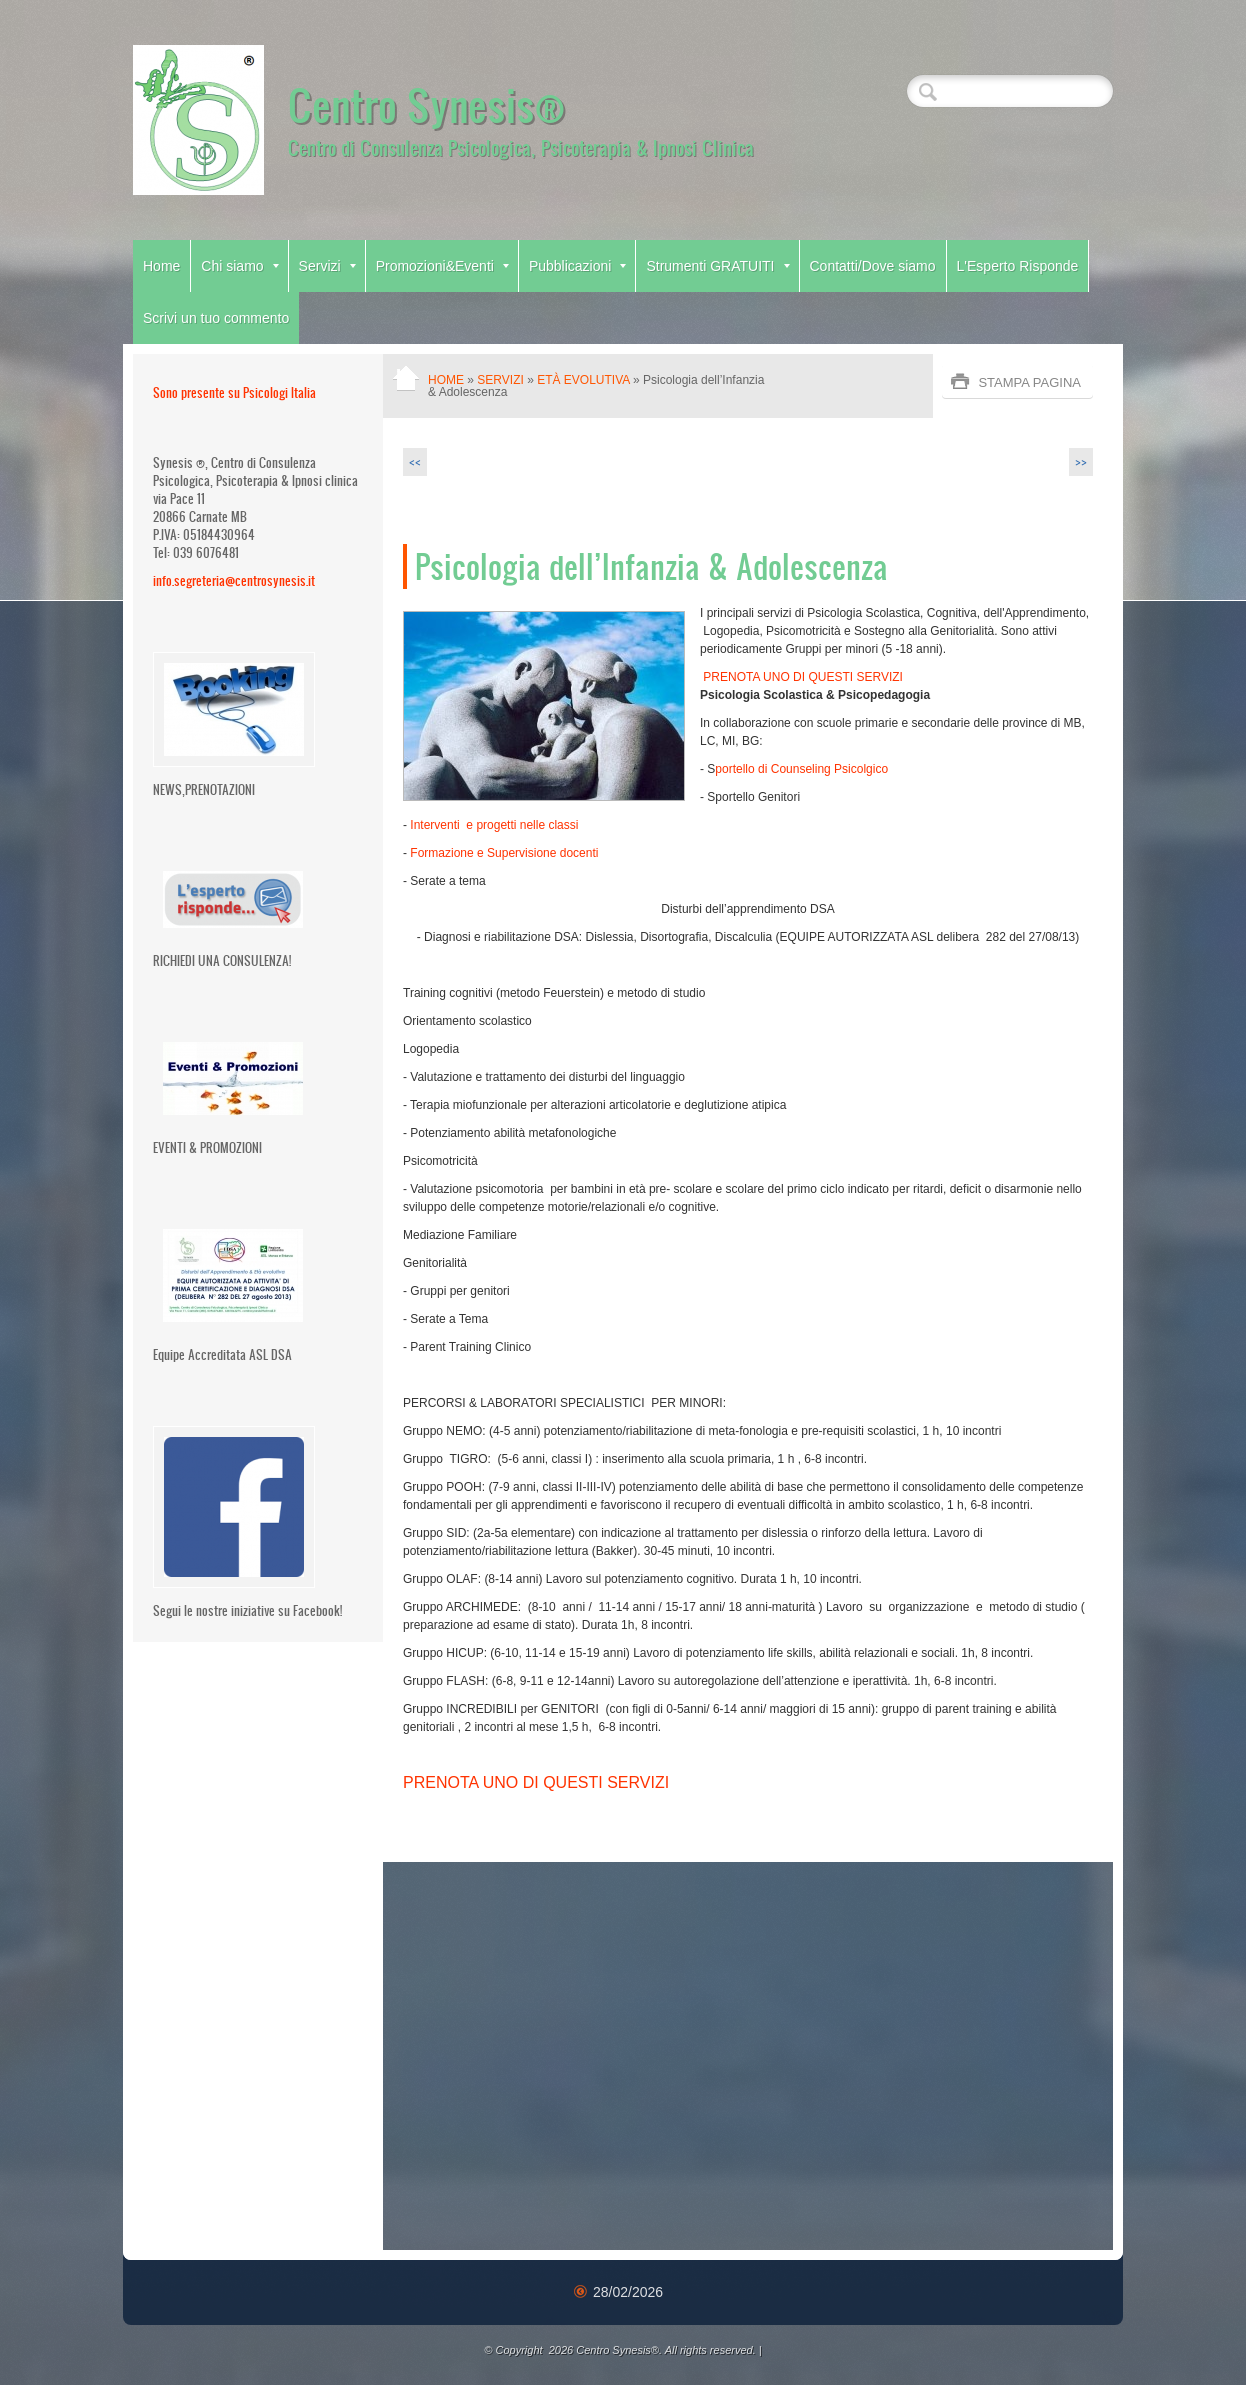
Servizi (327, 266)
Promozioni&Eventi (442, 266)
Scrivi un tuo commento (216, 318)
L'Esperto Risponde (1018, 266)
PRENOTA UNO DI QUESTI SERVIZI (801, 677)
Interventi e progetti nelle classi (494, 825)
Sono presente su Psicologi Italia (234, 392)
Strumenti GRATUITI (717, 266)
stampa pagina (1029, 382)
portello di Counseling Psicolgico (801, 769)
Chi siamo (239, 266)
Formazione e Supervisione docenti (504, 853)
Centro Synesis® (426, 104)
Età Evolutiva (583, 380)
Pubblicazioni (578, 266)
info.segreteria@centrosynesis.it (234, 580)
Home (161, 266)
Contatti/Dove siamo (873, 266)
